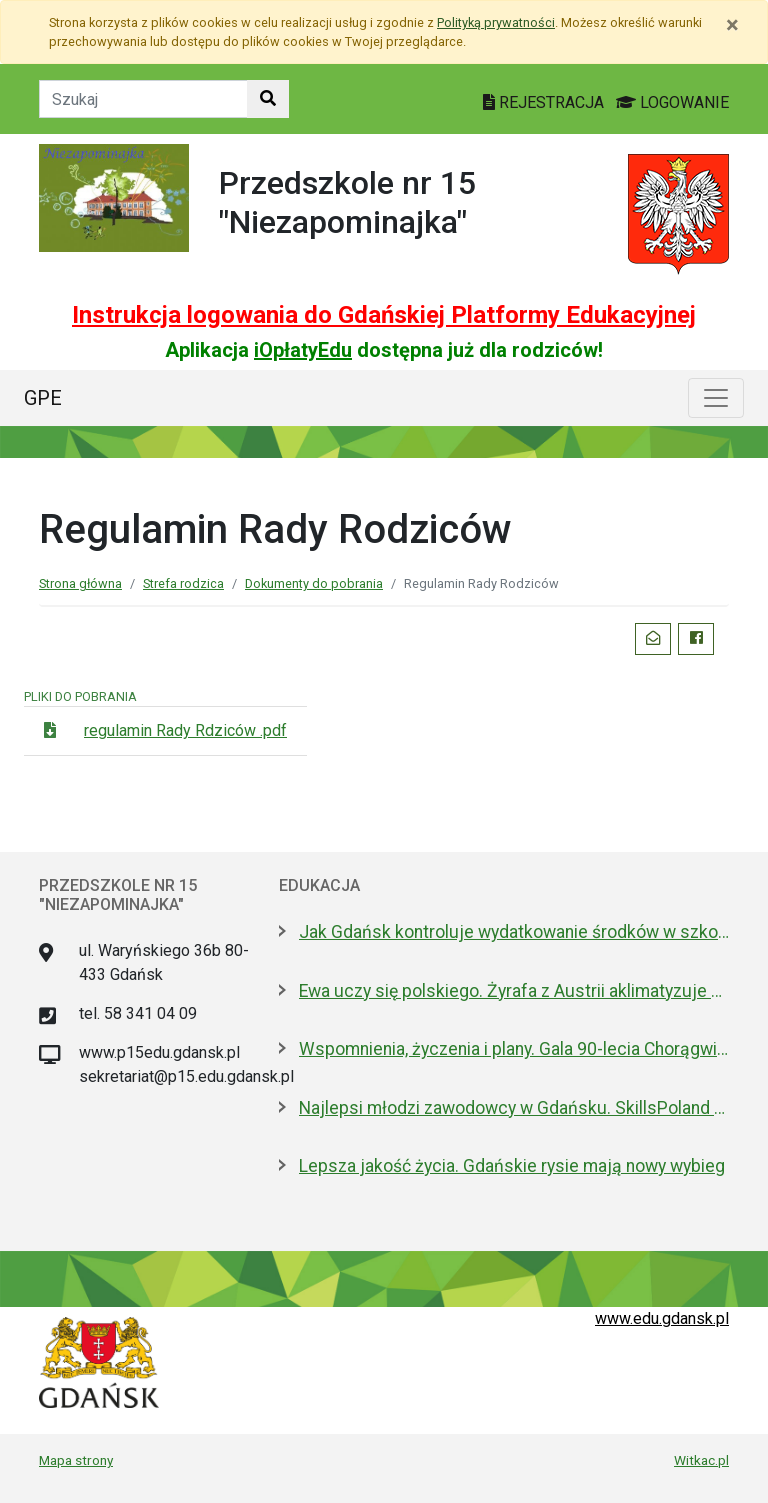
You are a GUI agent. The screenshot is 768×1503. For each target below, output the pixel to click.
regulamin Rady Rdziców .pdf (185, 730)
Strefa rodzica (183, 583)
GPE (43, 398)
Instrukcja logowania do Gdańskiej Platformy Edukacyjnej (384, 315)
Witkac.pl (701, 1460)
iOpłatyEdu (303, 350)
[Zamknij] (732, 25)
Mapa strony (76, 1460)
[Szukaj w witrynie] (268, 99)
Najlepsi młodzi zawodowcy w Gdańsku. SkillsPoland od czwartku (514, 1108)
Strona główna (80, 583)
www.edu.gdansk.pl (662, 1318)
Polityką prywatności (496, 22)
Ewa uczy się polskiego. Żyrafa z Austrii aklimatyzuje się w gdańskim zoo (514, 991)
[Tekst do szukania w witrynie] (143, 99)
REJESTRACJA (545, 102)
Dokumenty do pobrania (314, 583)
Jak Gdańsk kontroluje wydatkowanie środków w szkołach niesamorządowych (514, 932)
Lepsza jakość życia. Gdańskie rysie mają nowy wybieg (512, 1166)
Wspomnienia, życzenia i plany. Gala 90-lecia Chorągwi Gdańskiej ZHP (514, 1049)
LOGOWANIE (672, 102)
